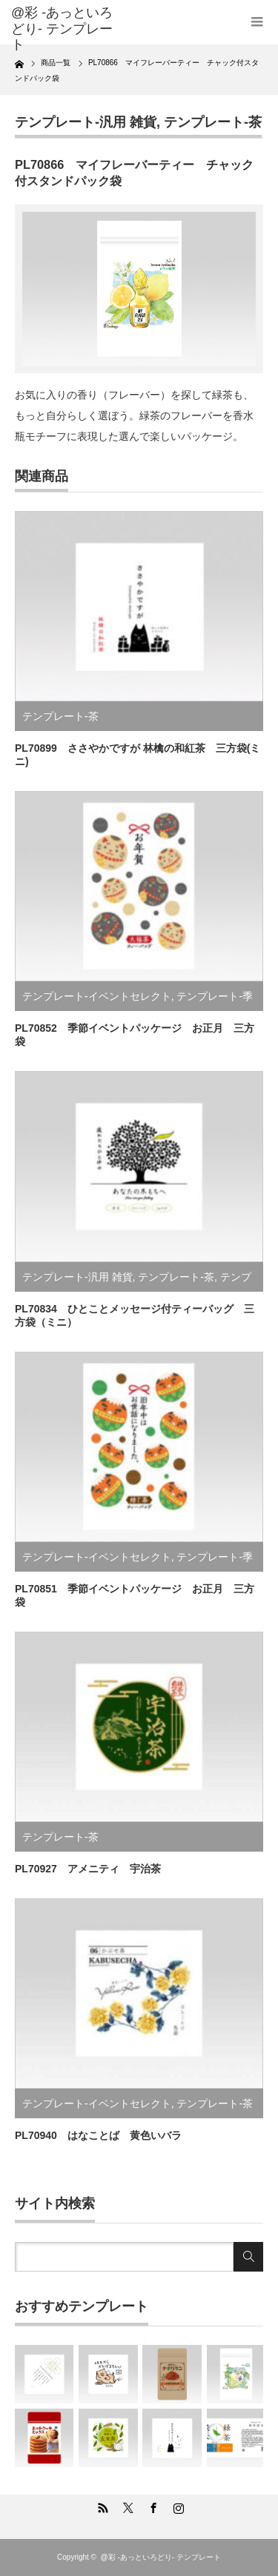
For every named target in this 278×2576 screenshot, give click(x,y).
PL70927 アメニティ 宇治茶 (88, 1869)
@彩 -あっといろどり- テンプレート (62, 28)
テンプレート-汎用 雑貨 (85, 122)
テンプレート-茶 (213, 122)
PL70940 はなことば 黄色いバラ (98, 2135)
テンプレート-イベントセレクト (96, 996)
